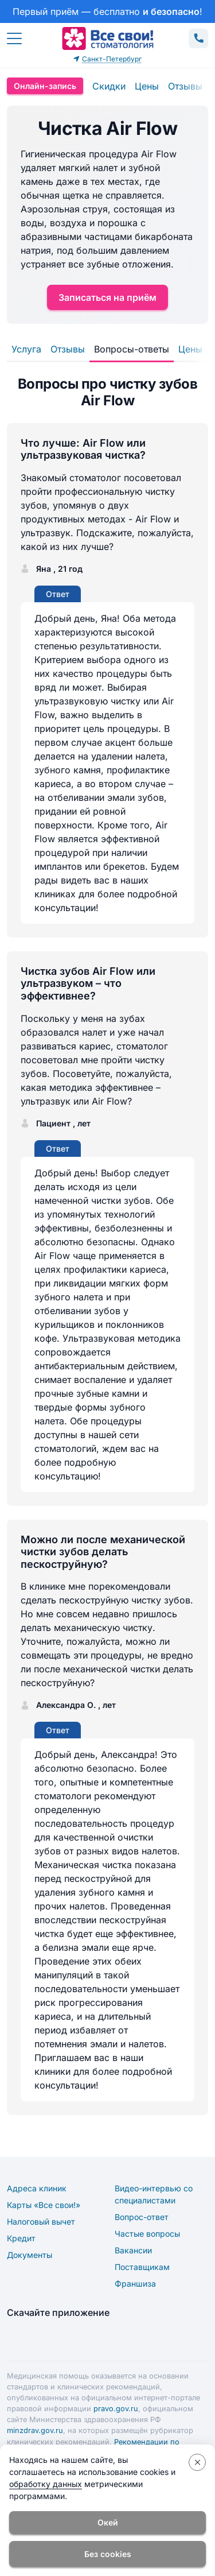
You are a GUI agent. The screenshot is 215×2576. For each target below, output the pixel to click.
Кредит (21, 2238)
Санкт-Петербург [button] (107, 59)
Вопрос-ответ (142, 2217)
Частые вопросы (147, 2233)
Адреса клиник (37, 2188)
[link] (107, 11)
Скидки (109, 86)
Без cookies (107, 2554)
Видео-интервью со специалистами (154, 2194)
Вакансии (133, 2250)
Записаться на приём (107, 297)
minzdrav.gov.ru (35, 2430)
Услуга (26, 349)
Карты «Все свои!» (43, 2205)
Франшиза (135, 2283)
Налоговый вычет (41, 2221)
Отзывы (185, 86)
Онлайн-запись (45, 86)
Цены (147, 86)
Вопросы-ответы (131, 349)
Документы (29, 2255)
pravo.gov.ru (115, 2408)
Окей (107, 2522)
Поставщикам (142, 2267)
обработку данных (45, 2484)
